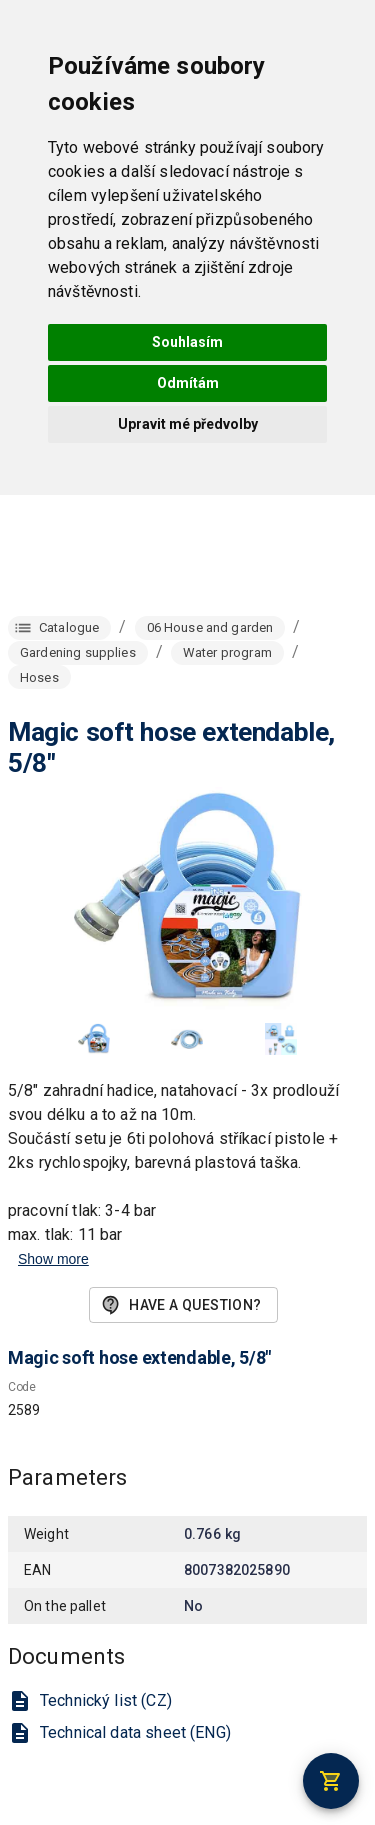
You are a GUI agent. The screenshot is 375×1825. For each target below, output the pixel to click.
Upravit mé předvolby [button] (188, 424)
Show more (53, 1259)
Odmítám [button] (188, 383)
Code (22, 1388)
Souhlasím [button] (187, 342)
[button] (94, 1039)
